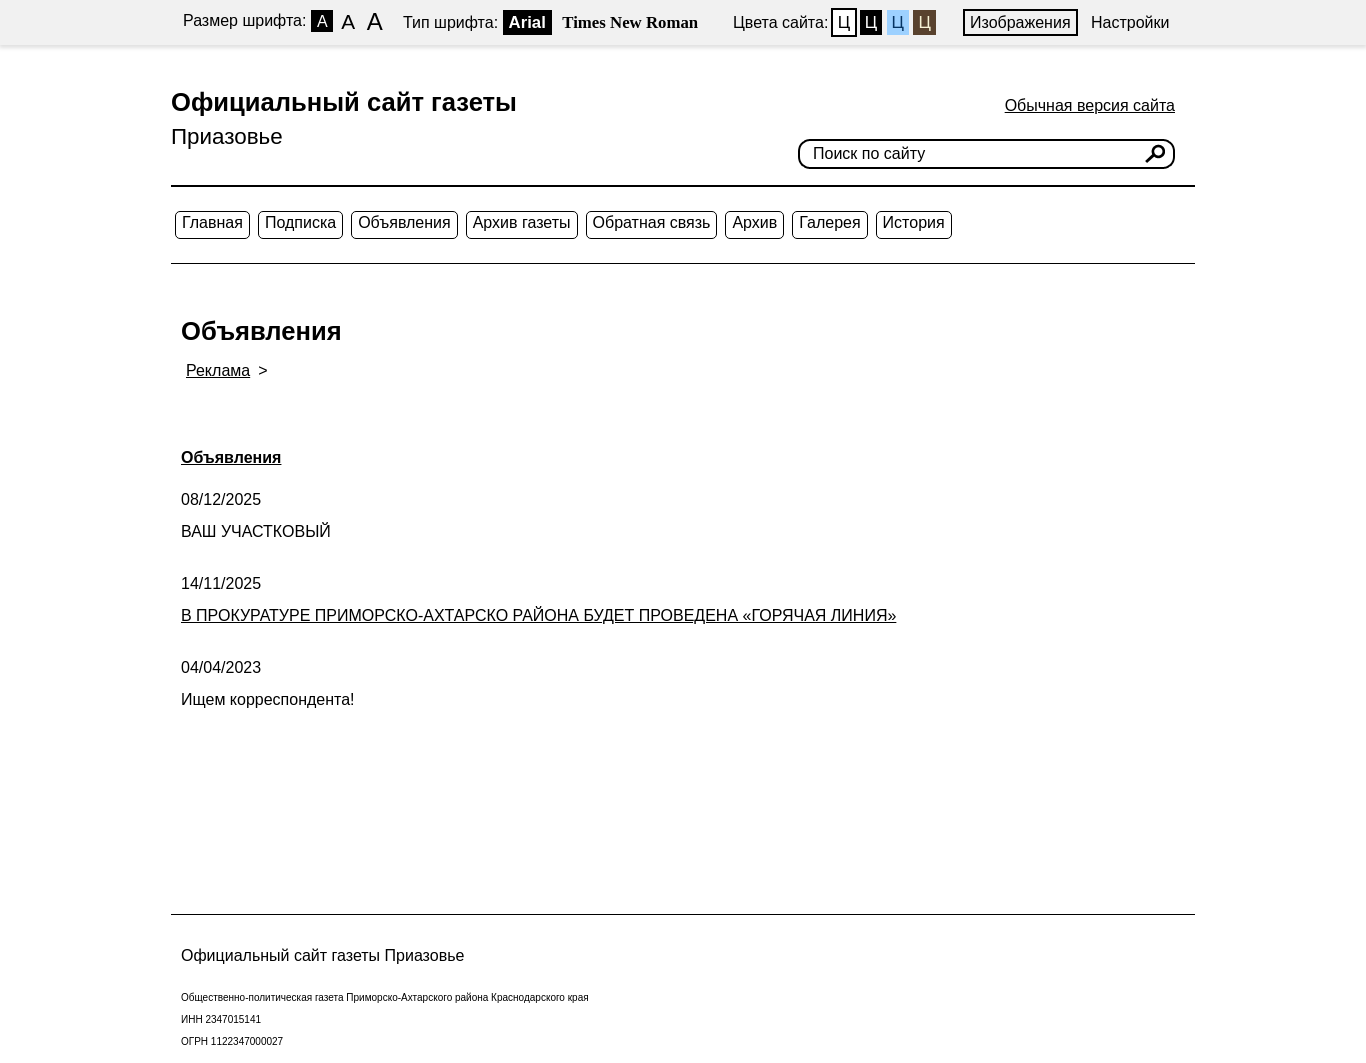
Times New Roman (630, 22)
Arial (527, 22)
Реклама (218, 370)
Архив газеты (522, 222)
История (914, 222)
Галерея (829, 222)
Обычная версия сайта (1090, 105)
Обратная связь (652, 222)
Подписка (300, 222)
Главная (212, 222)
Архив (754, 222)
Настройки (1130, 22)
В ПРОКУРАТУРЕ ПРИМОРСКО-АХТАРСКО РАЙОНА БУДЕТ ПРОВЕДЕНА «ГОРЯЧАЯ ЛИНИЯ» (538, 615)
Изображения (1020, 22)
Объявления (404, 222)
